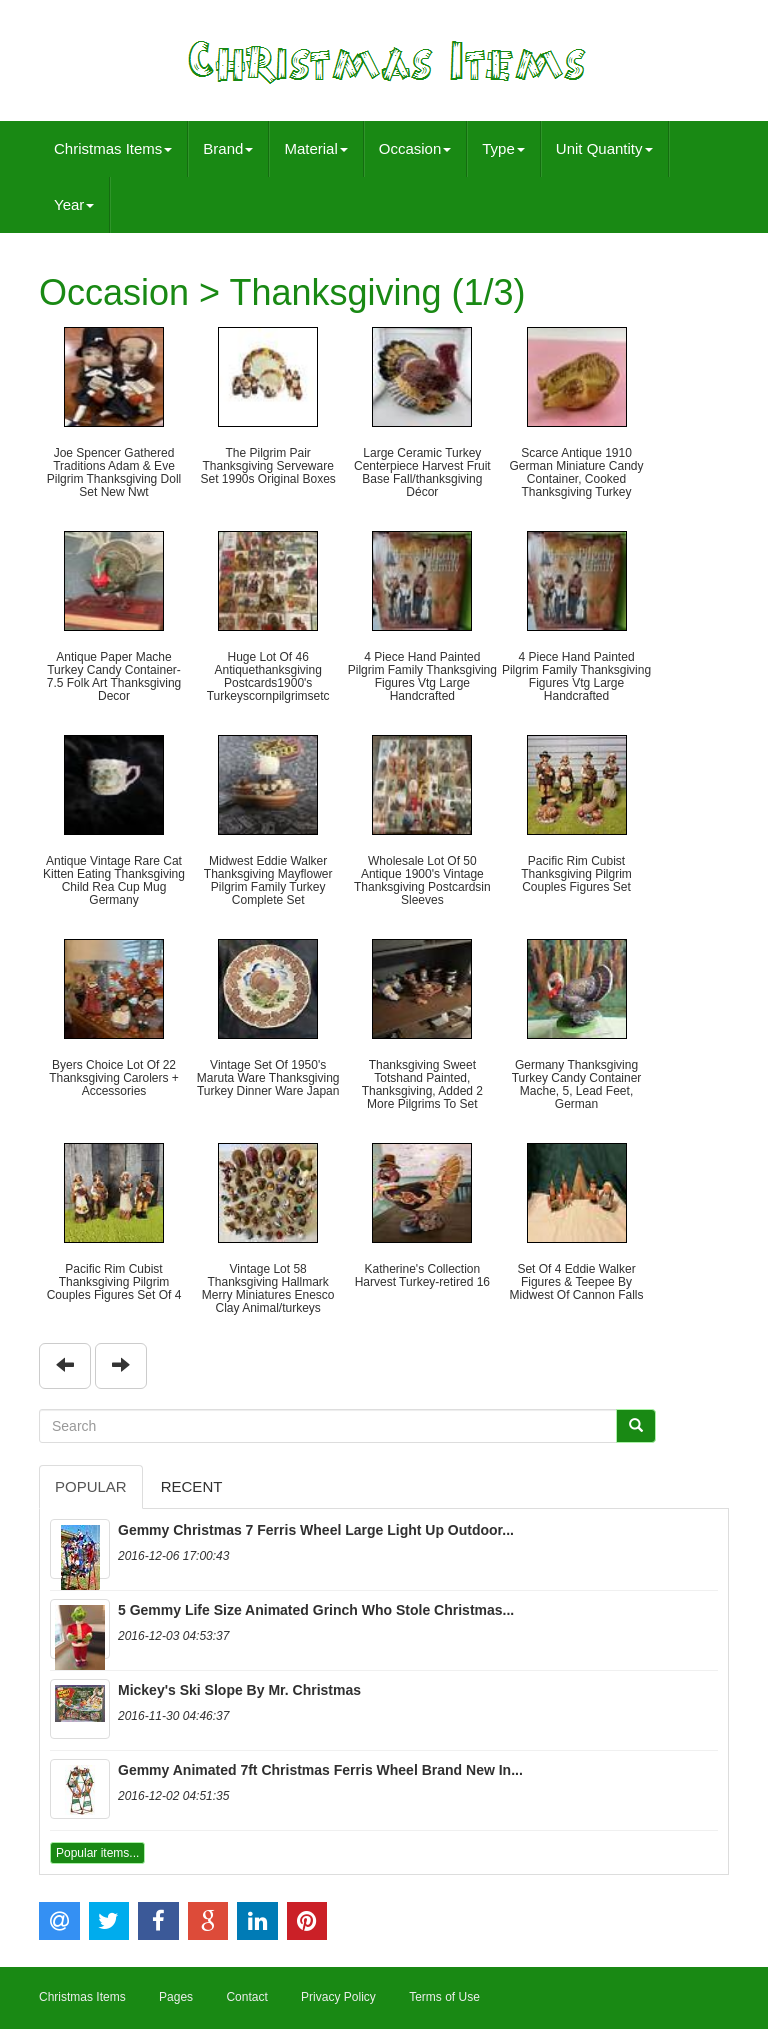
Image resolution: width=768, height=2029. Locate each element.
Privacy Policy (338, 1997)
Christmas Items (113, 148)
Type (503, 148)
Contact (246, 1997)
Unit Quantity (604, 148)
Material (315, 148)
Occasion (415, 148)
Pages (176, 1997)
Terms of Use (444, 1997)
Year (74, 204)
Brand (228, 148)
